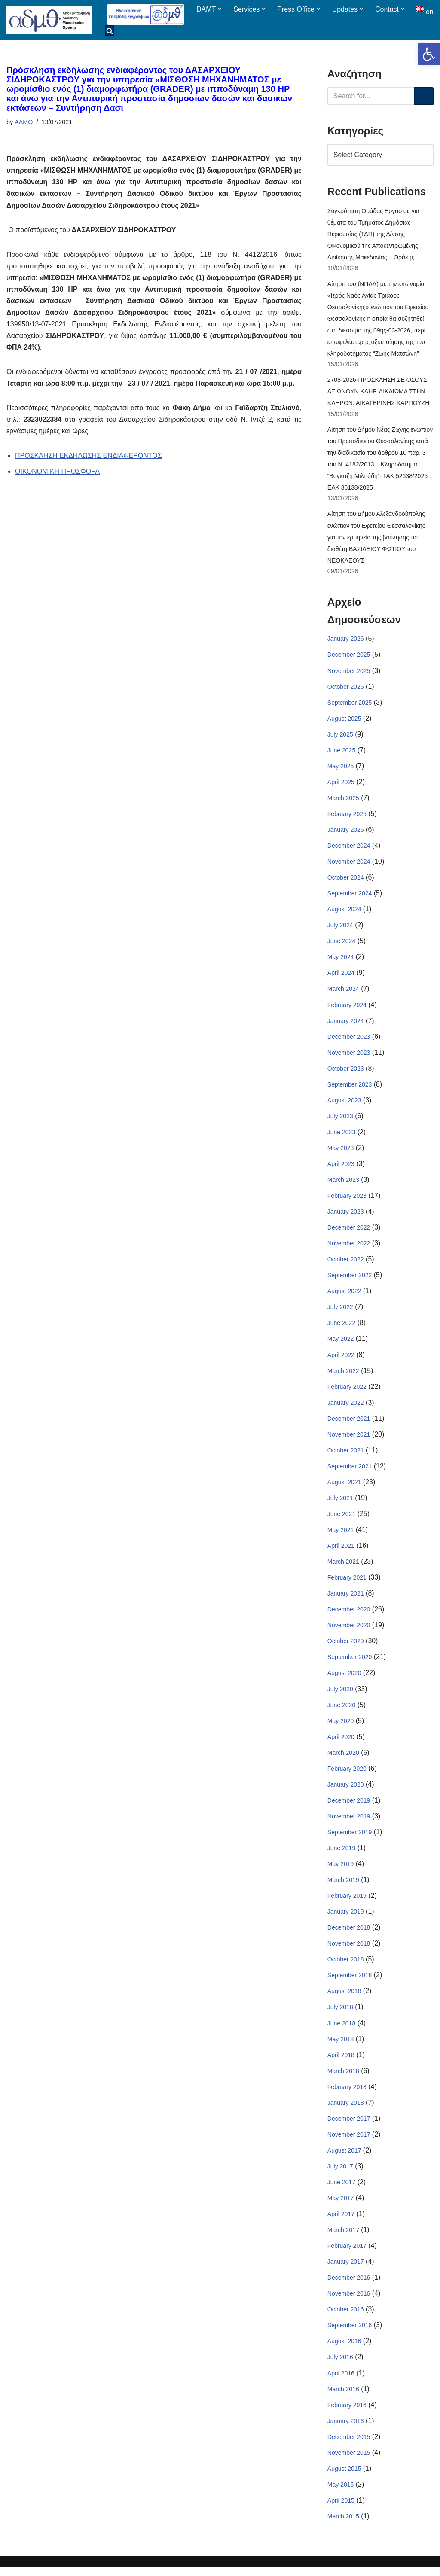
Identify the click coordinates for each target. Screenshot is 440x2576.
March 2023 (343, 1184)
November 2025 (348, 673)
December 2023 (348, 1040)
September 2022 (349, 1279)
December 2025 (348, 657)
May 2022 (340, 1343)
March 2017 (343, 2238)
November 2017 (348, 2142)
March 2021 (343, 1567)
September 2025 (349, 704)
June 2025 (341, 752)
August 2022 (344, 1295)
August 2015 (344, 2477)
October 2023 (345, 1072)
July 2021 (340, 1503)
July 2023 (340, 1120)
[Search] (370, 96)
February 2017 (347, 2253)
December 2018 (348, 1934)
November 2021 (348, 1439)
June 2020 (341, 1711)
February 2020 (347, 1775)
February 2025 (347, 816)
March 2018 (343, 2078)
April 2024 (340, 976)
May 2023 (340, 1151)
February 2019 (347, 1902)
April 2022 (340, 1359)
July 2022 (340, 1311)
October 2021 (345, 1455)
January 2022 (345, 1407)
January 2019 (345, 1918)
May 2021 (340, 1535)
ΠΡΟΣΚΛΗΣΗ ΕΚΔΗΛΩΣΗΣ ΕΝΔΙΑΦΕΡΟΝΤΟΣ (88, 456)
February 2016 (347, 2413)
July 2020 (340, 1695)
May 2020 (340, 1726)
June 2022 (341, 1328)
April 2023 (340, 1168)
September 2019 (349, 1839)
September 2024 (349, 896)
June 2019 (341, 1854)
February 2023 (347, 1200)
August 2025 (344, 720)
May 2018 (340, 2046)
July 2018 (340, 2014)
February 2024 (347, 1008)
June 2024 (341, 944)
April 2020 (340, 1742)
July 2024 (340, 928)
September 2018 (349, 1982)
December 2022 (348, 1231)
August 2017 (344, 2158)
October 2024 (345, 880)
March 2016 (343, 2397)
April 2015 (340, 2509)
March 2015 (343, 2525)
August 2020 (344, 1679)
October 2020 (345, 1647)
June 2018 (341, 2030)
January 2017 (345, 2270)
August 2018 (344, 1998)
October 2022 (345, 1264)
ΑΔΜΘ (24, 122)
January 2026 (345, 640)
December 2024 (348, 848)
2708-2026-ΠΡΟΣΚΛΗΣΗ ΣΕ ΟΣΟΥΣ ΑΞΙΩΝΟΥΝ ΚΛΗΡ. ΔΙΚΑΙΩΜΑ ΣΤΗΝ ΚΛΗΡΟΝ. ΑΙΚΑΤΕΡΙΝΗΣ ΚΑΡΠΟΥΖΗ (378, 393)
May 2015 (340, 2493)
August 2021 (344, 1487)
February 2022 (347, 1391)
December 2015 (348, 2445)
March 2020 (343, 1759)
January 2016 (345, 2429)
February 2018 (347, 2094)
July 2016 (340, 2366)
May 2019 (340, 1870)
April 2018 (340, 2062)
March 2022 (343, 1375)
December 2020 (348, 1615)
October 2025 (345, 688)
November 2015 (348, 2461)
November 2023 (348, 1056)
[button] (429, 54)
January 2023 (345, 1215)
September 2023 (349, 1088)
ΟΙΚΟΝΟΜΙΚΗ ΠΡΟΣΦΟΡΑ (57, 472)
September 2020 (349, 1662)
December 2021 (348, 1423)
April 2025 (340, 784)
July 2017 (340, 2174)
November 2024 (348, 864)
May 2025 (340, 768)
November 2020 (348, 1631)
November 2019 (348, 1822)
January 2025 (345, 832)
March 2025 (343, 800)
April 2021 (340, 1551)
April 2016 (340, 2381)
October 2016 (345, 2317)
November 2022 (348, 1248)
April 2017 (340, 2222)
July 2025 (340, 737)
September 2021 (349, 1471)
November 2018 (348, 1950)
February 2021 (347, 1583)
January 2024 (345, 1024)
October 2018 (345, 1966)
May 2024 (340, 960)
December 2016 (348, 2286)
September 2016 (349, 2333)
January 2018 (345, 2110)
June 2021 (341, 1519)
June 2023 (341, 1136)
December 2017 (348, 2126)
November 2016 (348, 2302)
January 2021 (345, 1599)
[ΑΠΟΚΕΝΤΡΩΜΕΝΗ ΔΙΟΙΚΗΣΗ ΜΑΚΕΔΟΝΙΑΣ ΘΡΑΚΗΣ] (49, 20)
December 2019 (348, 1806)
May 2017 (340, 2206)
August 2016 (344, 2350)
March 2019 (343, 1886)
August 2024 (344, 912)
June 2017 (341, 2190)
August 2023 (344, 1104)
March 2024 (343, 992)
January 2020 (345, 1790)
